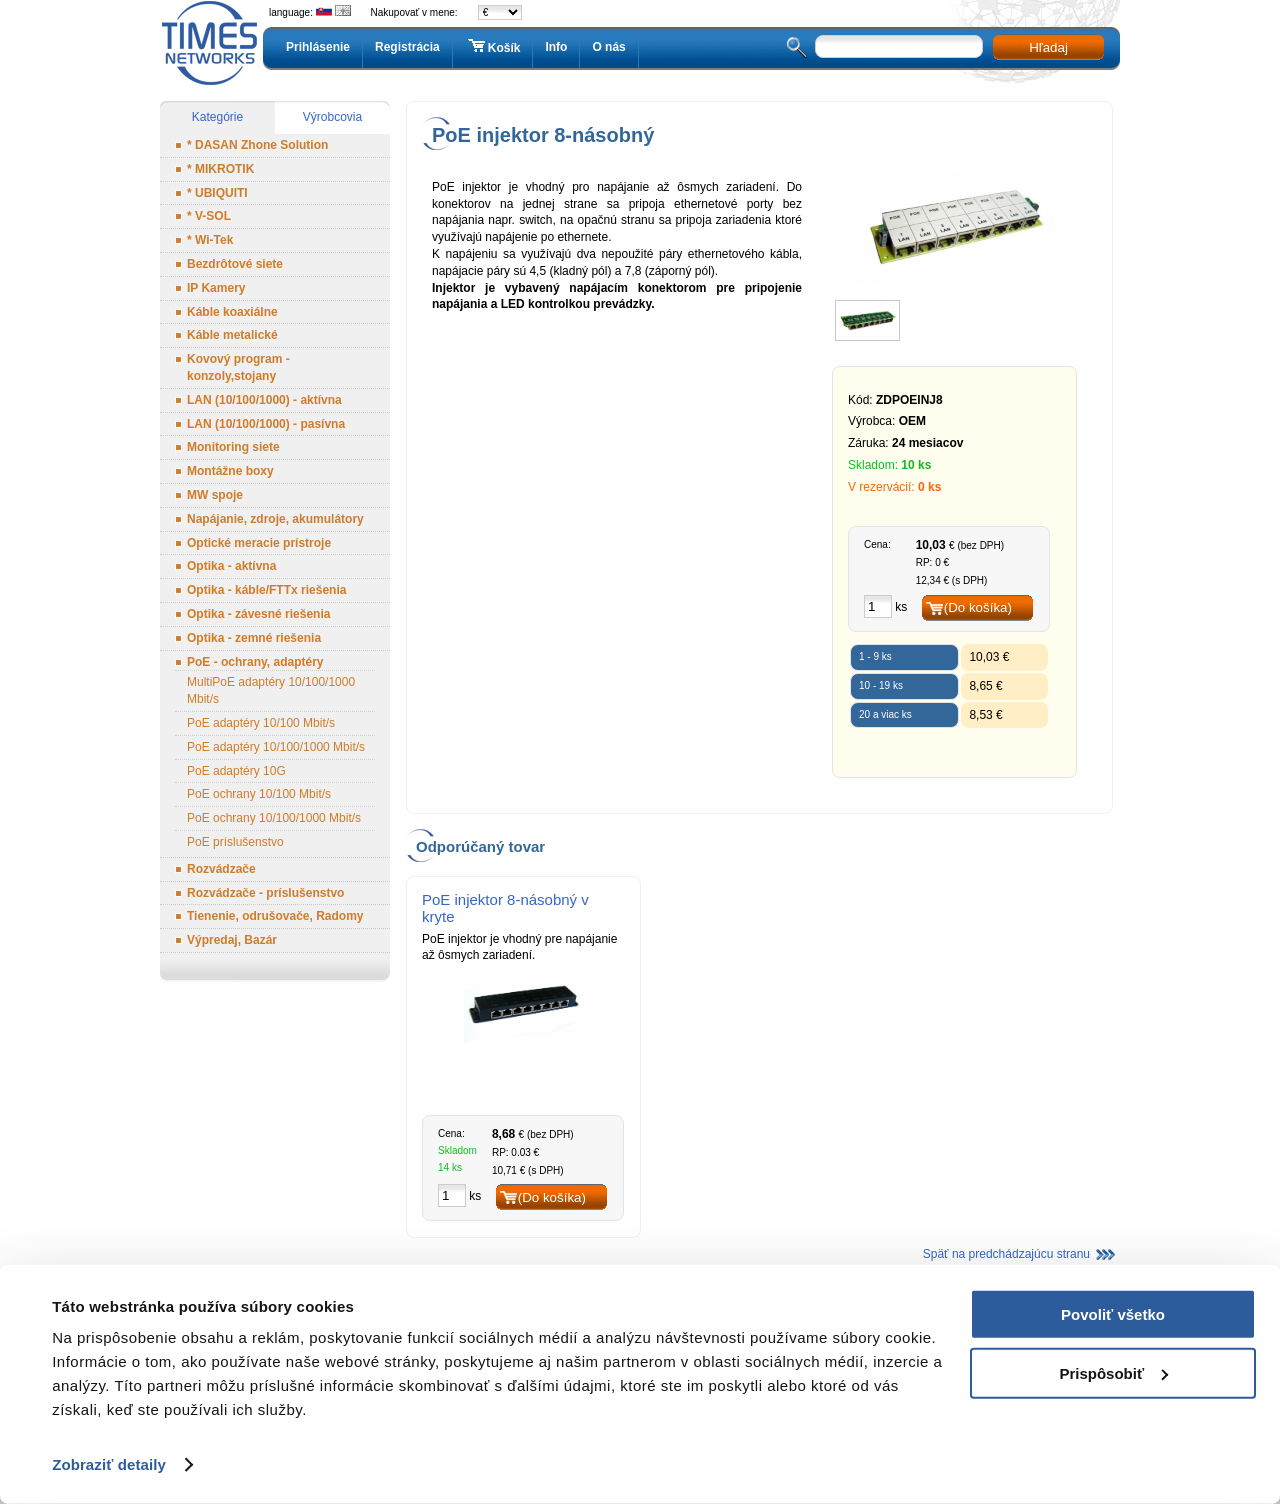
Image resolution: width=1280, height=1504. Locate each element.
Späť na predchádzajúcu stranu (1006, 1254)
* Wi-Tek (210, 240)
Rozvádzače (221, 869)
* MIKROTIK (220, 169)
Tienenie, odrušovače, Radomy (275, 916)
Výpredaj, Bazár (232, 940)
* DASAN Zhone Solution (257, 145)
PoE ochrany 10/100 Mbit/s (259, 794)
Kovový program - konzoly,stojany (238, 367)
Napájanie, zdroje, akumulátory (275, 519)
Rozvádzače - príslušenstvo (265, 893)
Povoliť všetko (1113, 1314)
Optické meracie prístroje (259, 543)
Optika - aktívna (231, 566)
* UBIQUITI (217, 193)
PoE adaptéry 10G (236, 771)
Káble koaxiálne (232, 312)
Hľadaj (1048, 47)
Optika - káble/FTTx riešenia (266, 590)
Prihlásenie (318, 47)
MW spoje (215, 495)
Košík (493, 47)
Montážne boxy (230, 471)
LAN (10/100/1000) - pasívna (266, 424)
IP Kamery (216, 288)
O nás (608, 47)
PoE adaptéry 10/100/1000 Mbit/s (276, 747)
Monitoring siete (233, 447)
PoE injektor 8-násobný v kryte (505, 908)
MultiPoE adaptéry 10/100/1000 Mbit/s (271, 690)
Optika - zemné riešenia (254, 638)
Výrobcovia (332, 117)
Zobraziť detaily (109, 1464)
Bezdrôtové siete (235, 264)
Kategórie (217, 117)
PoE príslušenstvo (235, 842)
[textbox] (899, 46)
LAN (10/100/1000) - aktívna (264, 400)
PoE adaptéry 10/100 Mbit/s (261, 723)
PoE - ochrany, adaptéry (255, 662)
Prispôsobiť (1113, 1372)
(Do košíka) (978, 607)
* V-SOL (209, 216)
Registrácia (407, 47)
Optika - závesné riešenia (258, 614)
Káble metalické (232, 335)
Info (556, 47)
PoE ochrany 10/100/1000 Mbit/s (274, 818)
